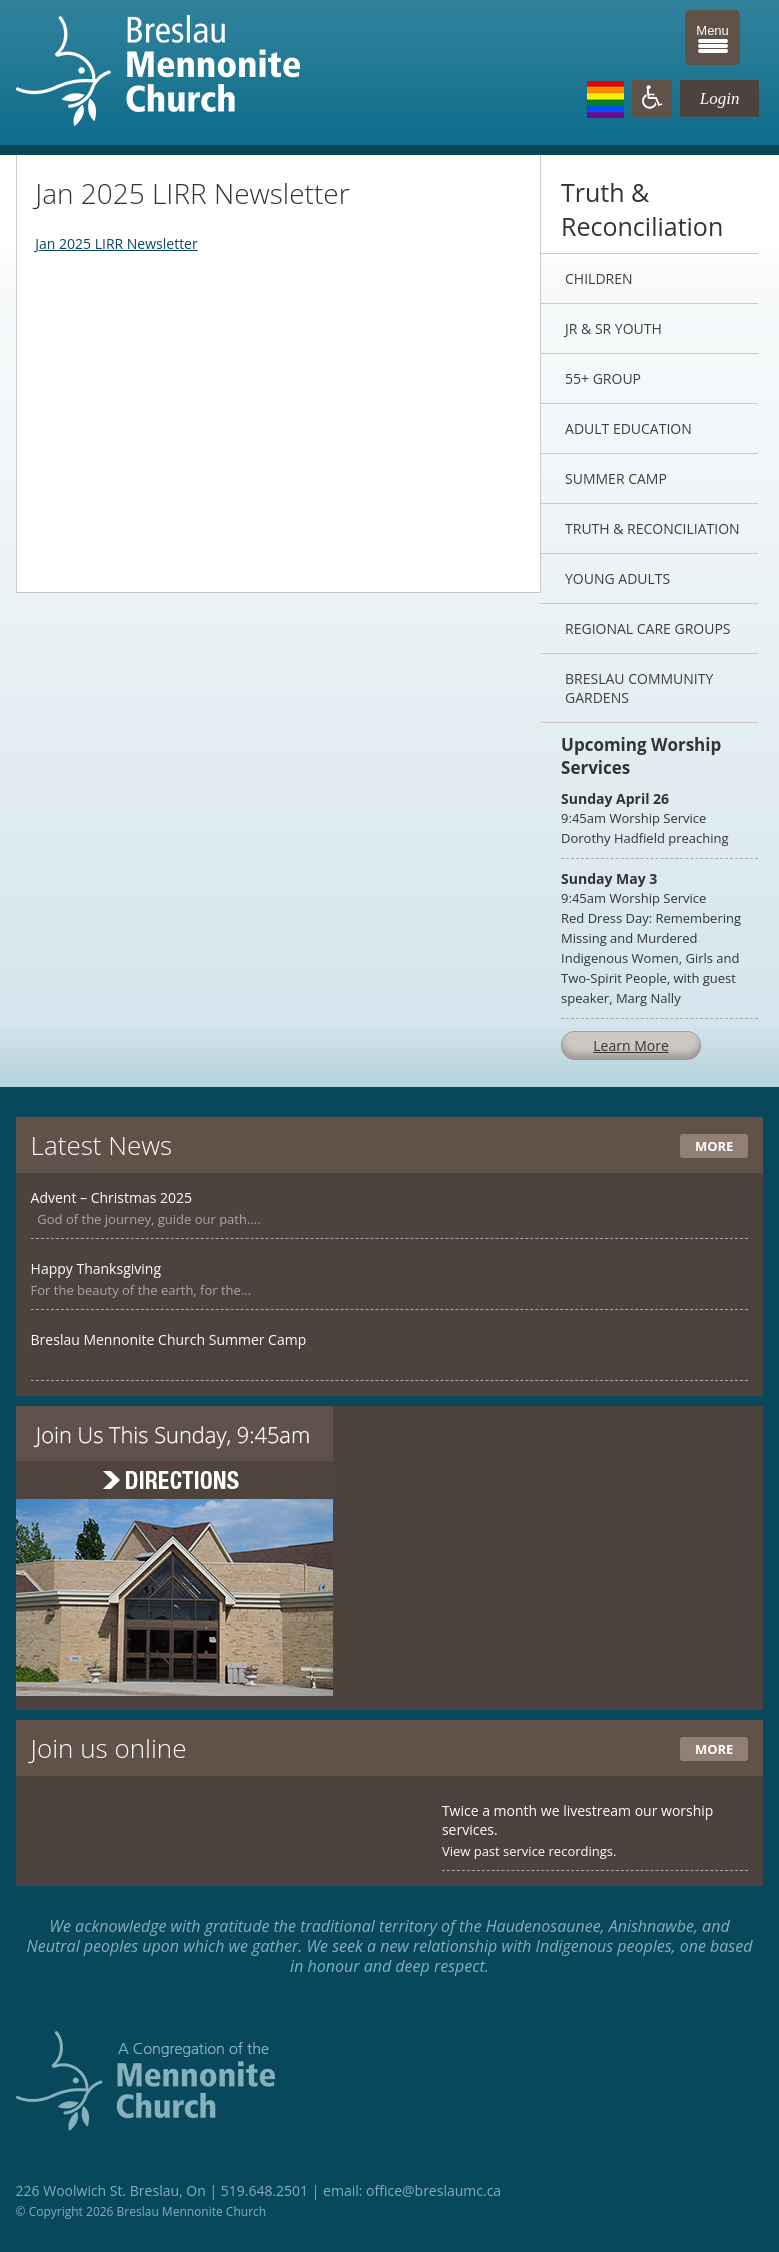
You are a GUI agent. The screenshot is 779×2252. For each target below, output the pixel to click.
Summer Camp (616, 478)
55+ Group (603, 378)
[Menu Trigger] (712, 37)
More (714, 1146)
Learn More (631, 1045)
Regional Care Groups (647, 628)
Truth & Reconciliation (652, 528)
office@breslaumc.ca (433, 2190)
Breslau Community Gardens (639, 688)
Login (720, 98)
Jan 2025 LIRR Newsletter (116, 243)
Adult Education (628, 428)
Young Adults (617, 578)
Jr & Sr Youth (613, 328)
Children (598, 278)
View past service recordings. (529, 1851)
